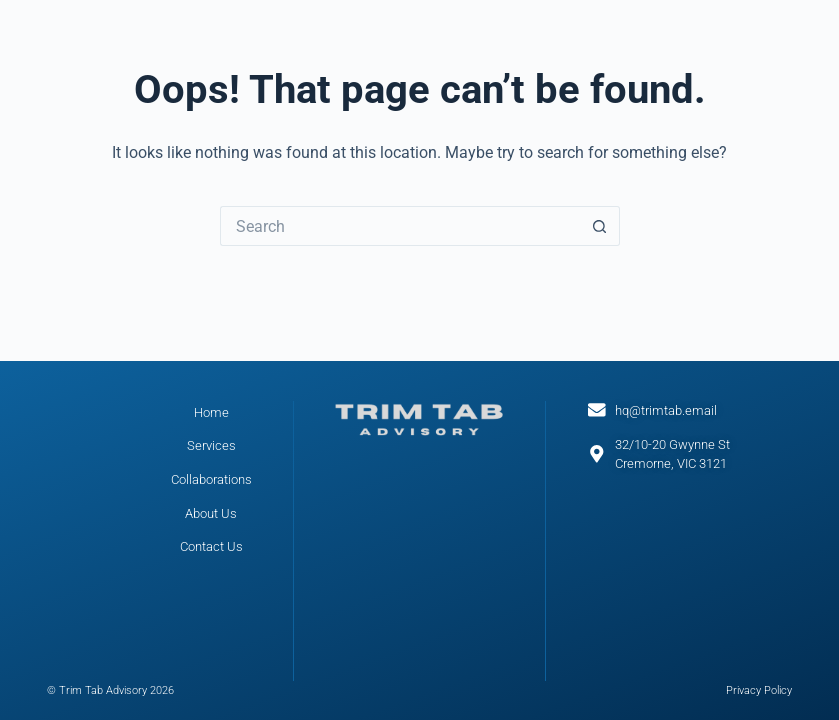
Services (211, 445)
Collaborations (211, 479)
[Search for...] (400, 226)
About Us (211, 513)
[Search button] (600, 226)
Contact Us (211, 546)
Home (211, 412)
